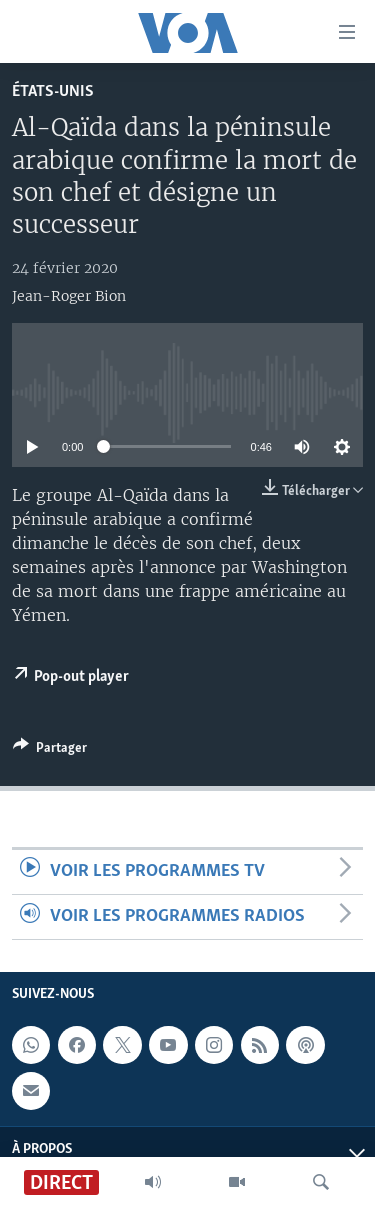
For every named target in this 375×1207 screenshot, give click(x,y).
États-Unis (53, 91)
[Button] (50, 751)
